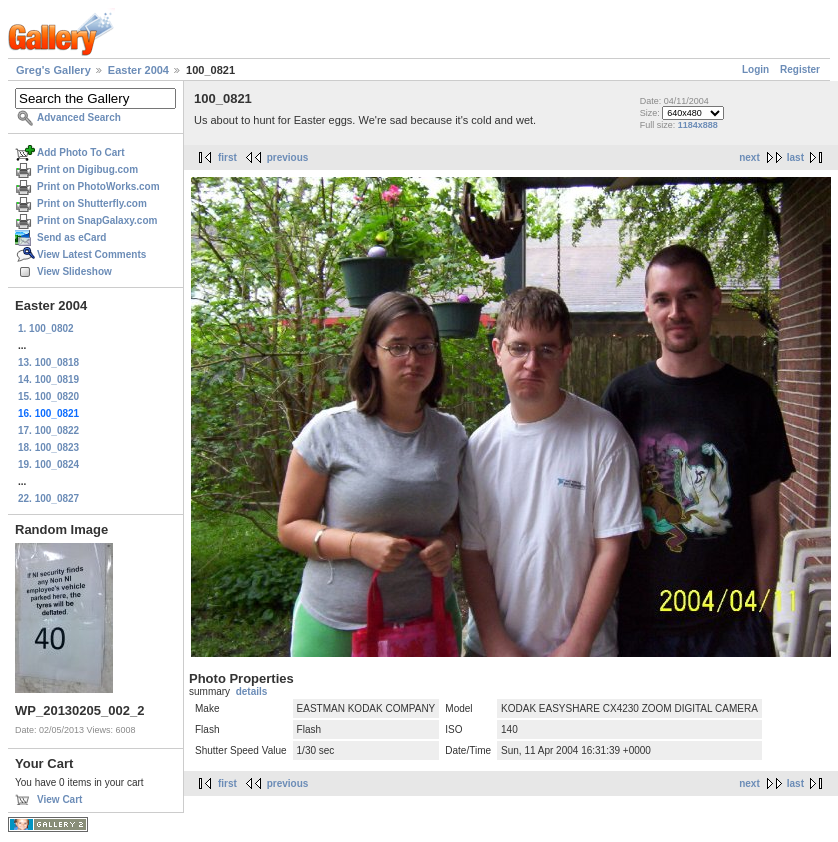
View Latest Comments (91, 254)
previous (288, 157)
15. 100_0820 (48, 396)
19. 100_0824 (48, 464)
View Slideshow (74, 271)
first (227, 157)
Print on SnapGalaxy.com (97, 220)
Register (800, 69)
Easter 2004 (138, 70)
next (749, 157)
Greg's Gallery (53, 70)
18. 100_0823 (48, 447)
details (252, 691)
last (795, 157)
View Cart (59, 799)
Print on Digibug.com (87, 169)
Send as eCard (71, 237)
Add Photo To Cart (81, 152)
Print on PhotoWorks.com (98, 186)
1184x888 (698, 125)
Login (755, 69)
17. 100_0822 (48, 430)
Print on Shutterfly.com (92, 203)
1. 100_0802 (46, 328)
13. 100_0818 (48, 362)
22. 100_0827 (48, 498)
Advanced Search (79, 117)
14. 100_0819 (48, 379)
